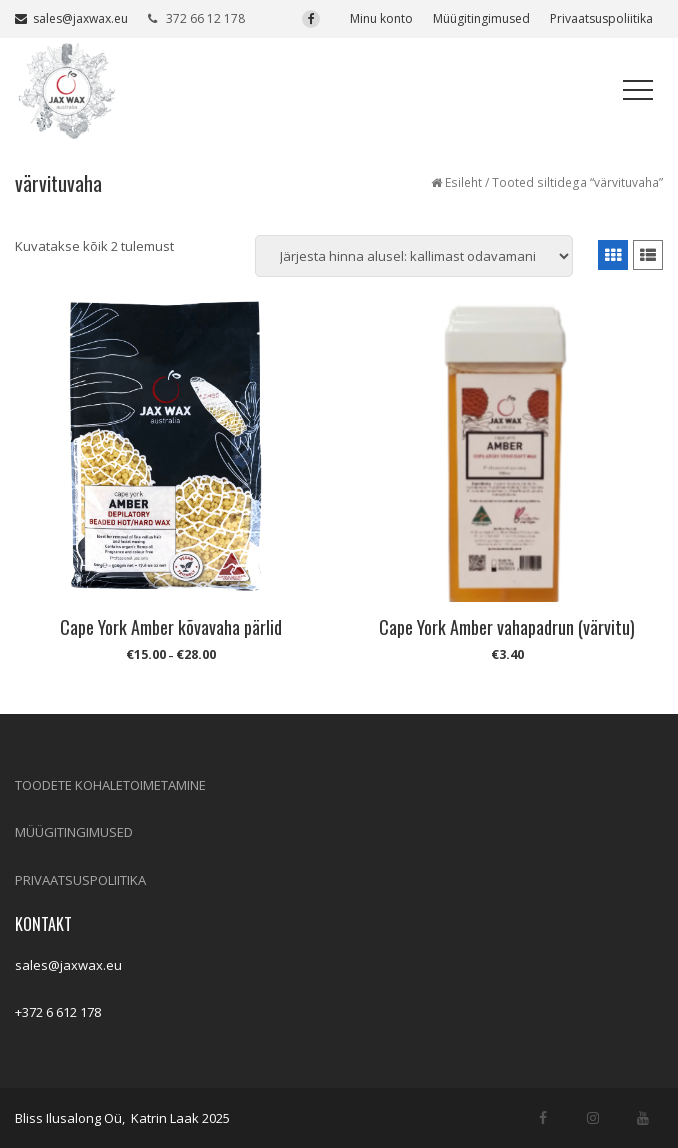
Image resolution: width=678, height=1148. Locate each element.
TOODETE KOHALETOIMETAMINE (110, 785)
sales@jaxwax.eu (71, 18)
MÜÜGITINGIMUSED (74, 832)
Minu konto (381, 18)
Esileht (463, 182)
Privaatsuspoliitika (601, 18)
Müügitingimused (481, 18)
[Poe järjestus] (414, 256)
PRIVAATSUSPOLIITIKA (80, 880)
